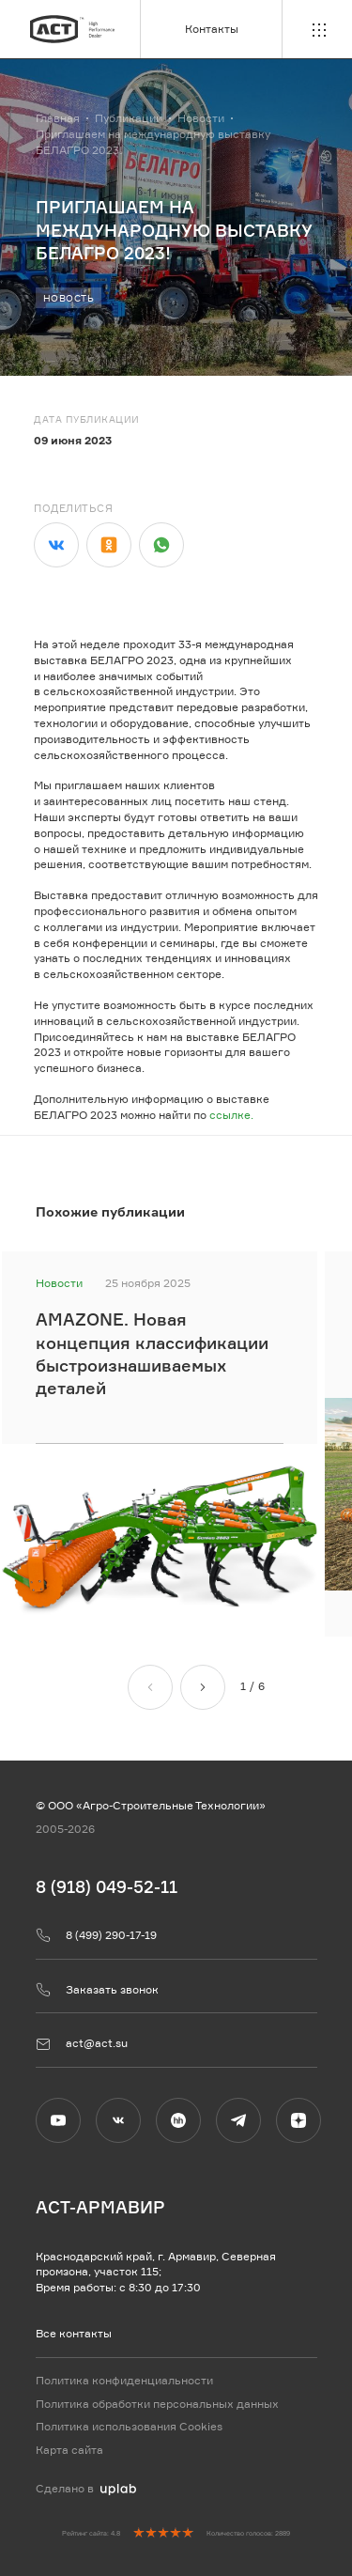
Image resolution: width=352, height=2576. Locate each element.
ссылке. (231, 1131)
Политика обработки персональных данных (157, 2404)
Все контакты (74, 2333)
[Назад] (150, 1686)
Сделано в (86, 2488)
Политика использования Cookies (129, 2427)
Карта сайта (69, 2450)
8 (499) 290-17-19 (96, 1935)
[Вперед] (202, 1686)
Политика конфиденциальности (124, 2380)
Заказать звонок (97, 1989)
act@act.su (82, 2044)
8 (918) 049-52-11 (106, 1886)
